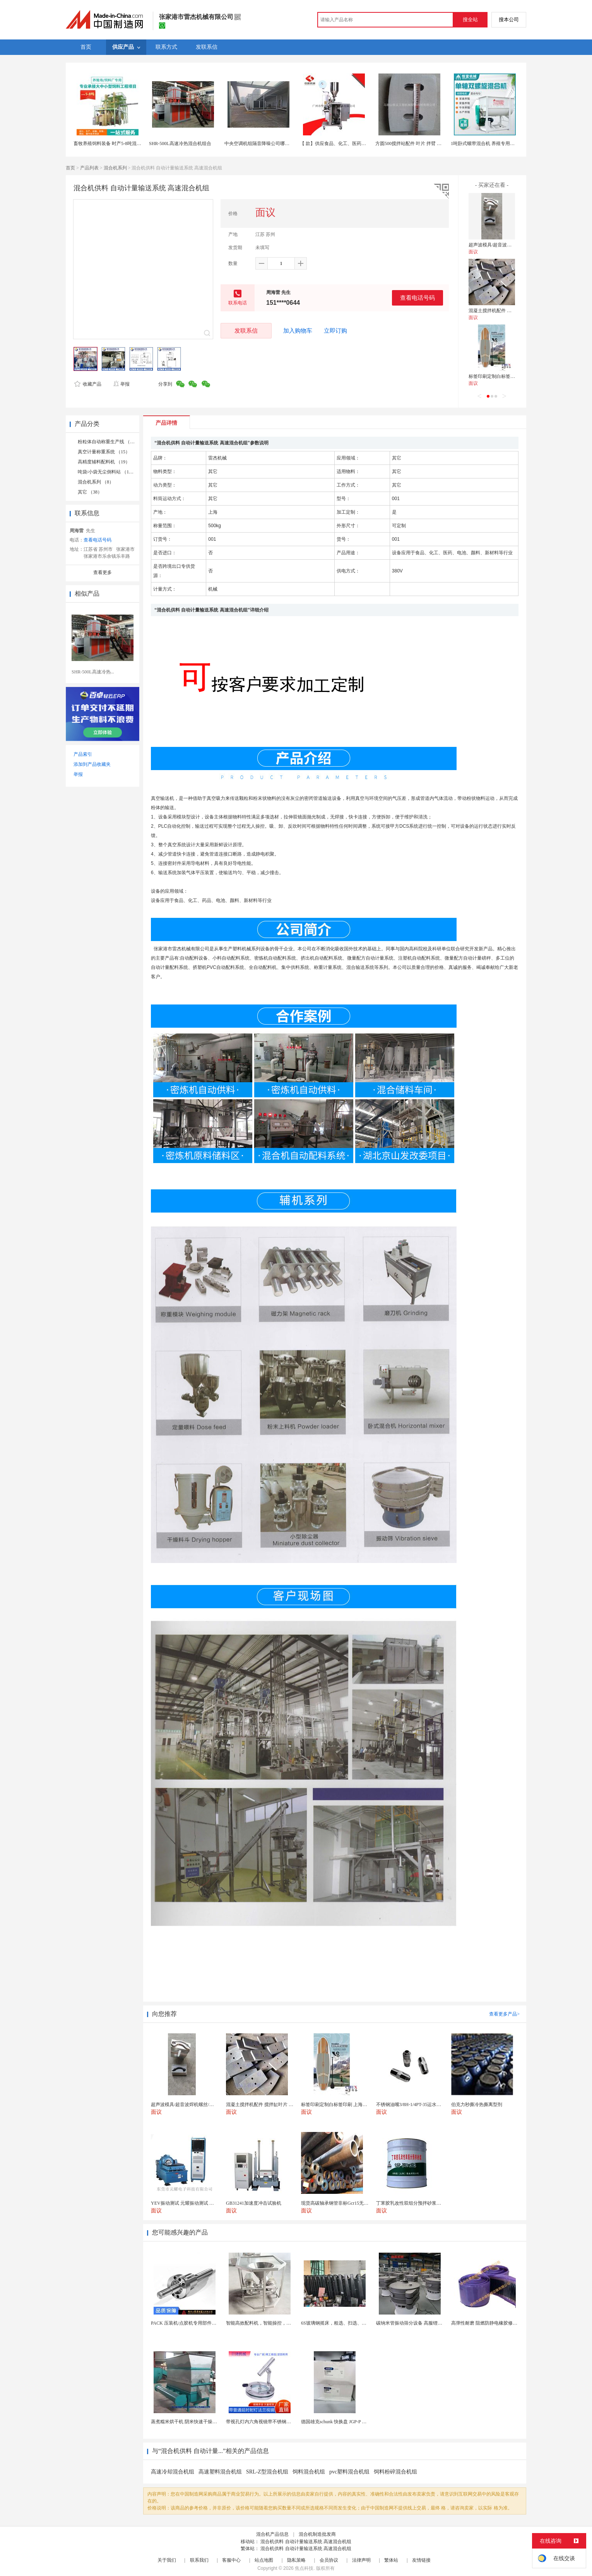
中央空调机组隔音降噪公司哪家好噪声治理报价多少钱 (280, 143)
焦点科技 (304, 2568)
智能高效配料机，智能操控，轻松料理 (265, 2323)
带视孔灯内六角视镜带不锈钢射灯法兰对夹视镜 (274, 2421)
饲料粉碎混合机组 (395, 2472)
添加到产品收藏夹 (92, 764)
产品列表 (89, 168)
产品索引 (83, 754)
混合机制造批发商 (317, 2534)
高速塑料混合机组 (220, 2472)
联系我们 (199, 2560)
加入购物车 (297, 331)
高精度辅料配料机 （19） (104, 462)
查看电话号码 (417, 297)
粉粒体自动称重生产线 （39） (108, 441)
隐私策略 (296, 2560)
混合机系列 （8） (96, 482)
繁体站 (391, 2560)
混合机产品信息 (272, 2534)
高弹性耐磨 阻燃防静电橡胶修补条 (486, 2323)
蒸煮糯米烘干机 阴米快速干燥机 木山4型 (192, 2421)
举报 (121, 384)
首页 (70, 168)
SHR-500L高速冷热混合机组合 (180, 143)
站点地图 (264, 2560)
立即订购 (335, 331)
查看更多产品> (504, 2014)
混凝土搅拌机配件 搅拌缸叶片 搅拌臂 (507, 310)
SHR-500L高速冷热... (93, 672)
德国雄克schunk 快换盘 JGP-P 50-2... (337, 2421)
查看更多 (102, 572)
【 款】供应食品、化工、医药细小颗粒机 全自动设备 (354, 143)
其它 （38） (90, 492)
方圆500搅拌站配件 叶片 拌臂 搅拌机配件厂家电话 (427, 143)
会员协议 (329, 2560)
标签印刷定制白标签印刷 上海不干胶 (506, 376)
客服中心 (231, 2560)
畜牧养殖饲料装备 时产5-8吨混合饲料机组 (117, 143)
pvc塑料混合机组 (349, 2472)
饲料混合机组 (309, 2472)
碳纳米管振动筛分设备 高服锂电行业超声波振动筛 (427, 2323)
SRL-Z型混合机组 (267, 2472)
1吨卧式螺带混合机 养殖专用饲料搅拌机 (492, 143)
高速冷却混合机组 (172, 2472)
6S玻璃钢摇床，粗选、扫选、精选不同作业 (345, 2323)
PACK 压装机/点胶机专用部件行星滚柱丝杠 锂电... (202, 2323)
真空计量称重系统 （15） (104, 451)
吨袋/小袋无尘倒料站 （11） (107, 472)
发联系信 (246, 330)
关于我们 (166, 2560)
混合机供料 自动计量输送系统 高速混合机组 (305, 2541)
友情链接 (421, 2560)
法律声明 (361, 2560)
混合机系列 (115, 168)
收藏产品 (87, 384)
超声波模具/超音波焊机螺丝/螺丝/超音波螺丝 (515, 245)
